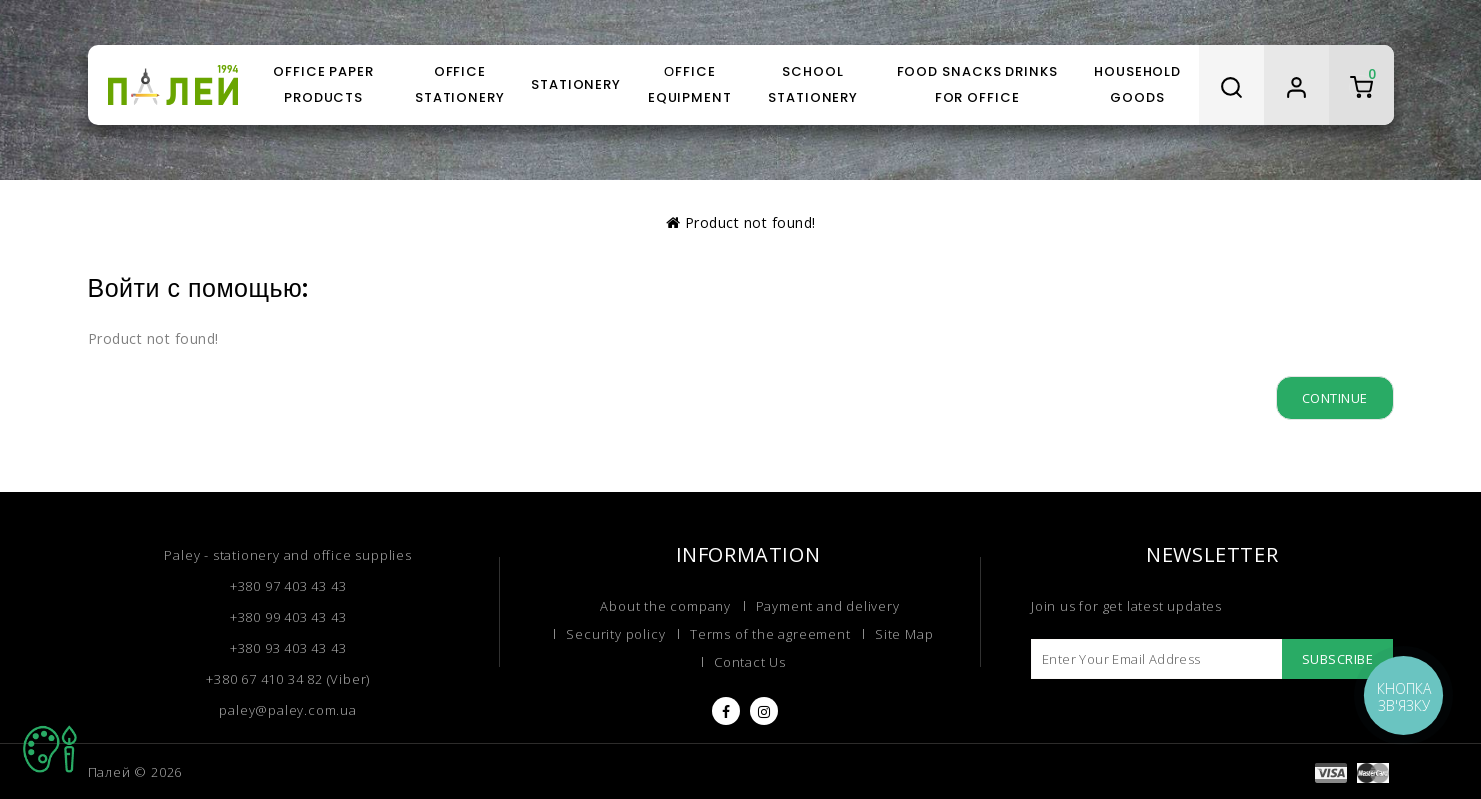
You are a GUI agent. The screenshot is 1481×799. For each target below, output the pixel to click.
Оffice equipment (690, 84)
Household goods (1137, 84)
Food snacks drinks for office (977, 84)
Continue (1335, 398)
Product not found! (750, 222)
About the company (665, 606)
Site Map (904, 634)
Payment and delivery (828, 606)
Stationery (576, 84)
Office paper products (323, 84)
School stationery (813, 84)
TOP (50, 749)
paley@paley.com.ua (287, 710)
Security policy (615, 634)
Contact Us (750, 662)
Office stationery (460, 84)
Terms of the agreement (770, 634)
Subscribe (1338, 659)
